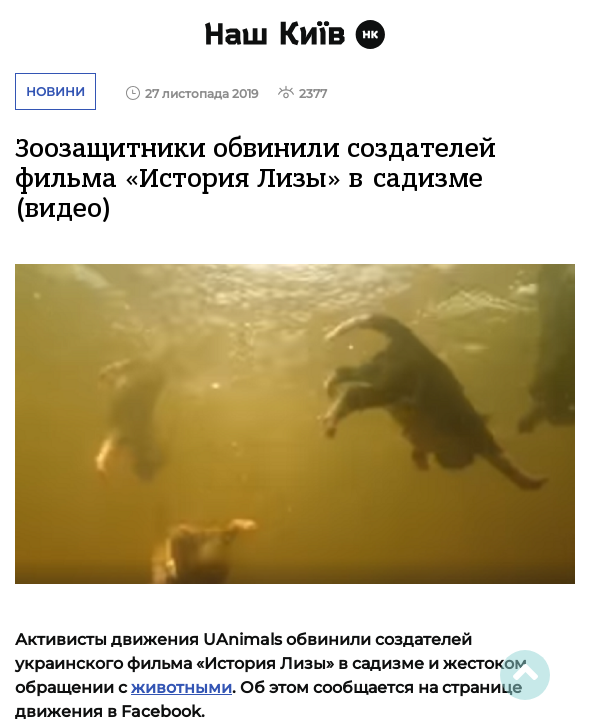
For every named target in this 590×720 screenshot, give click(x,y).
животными (181, 687)
